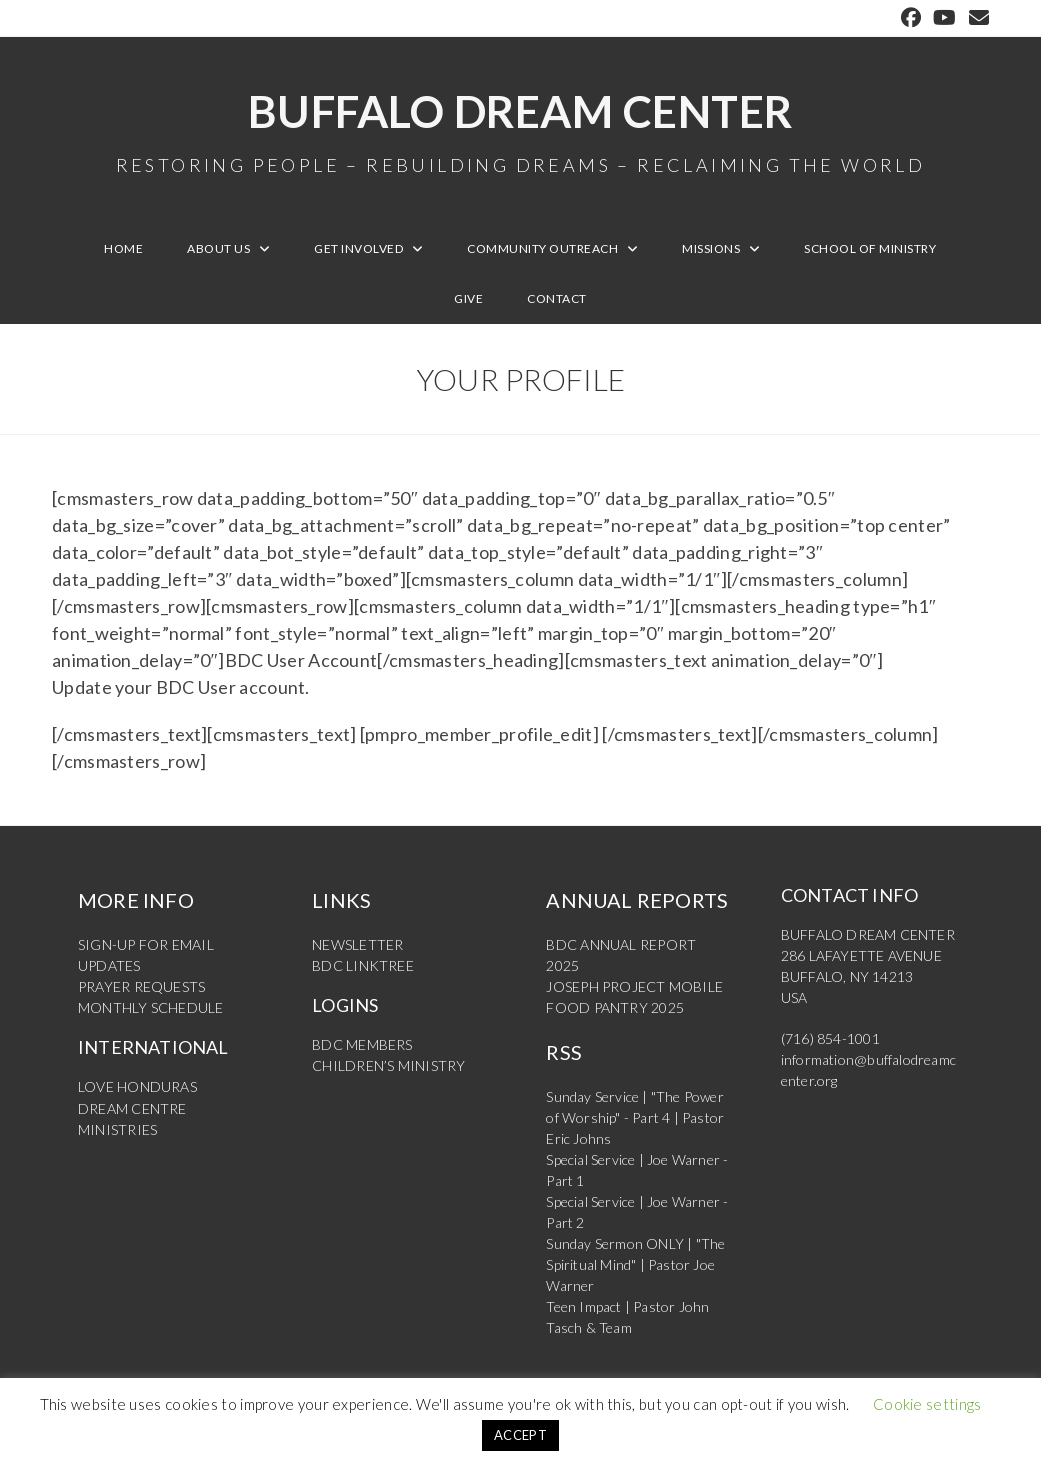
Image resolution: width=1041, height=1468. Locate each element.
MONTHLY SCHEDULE (150, 1008)
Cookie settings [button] (927, 1404)
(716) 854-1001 (830, 1039)
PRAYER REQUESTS (141, 987)
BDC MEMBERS (362, 1045)
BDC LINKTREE (362, 966)
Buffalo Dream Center (520, 130)
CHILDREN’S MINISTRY (388, 1066)
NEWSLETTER (357, 945)
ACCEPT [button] (520, 1435)
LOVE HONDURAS (137, 1087)
